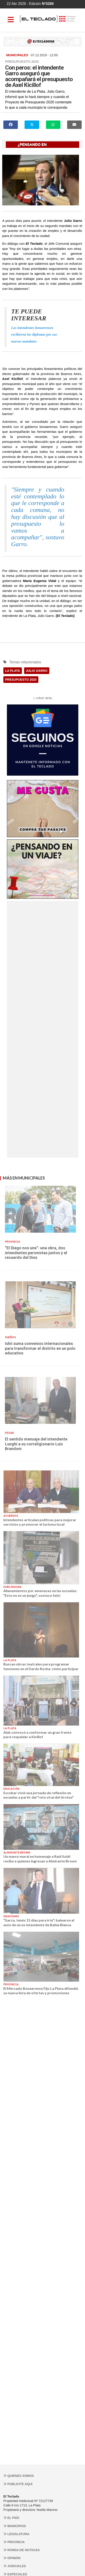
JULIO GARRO (37, 670)
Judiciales (14, 2566)
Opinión (12, 2558)
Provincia (14, 2542)
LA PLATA (12, 670)
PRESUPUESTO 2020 (21, 679)
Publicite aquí (17, 2484)
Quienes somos (18, 2476)
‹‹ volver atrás (42, 698)
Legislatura (16, 2534)
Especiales (15, 2574)
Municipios (14, 2526)
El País (11, 2518)
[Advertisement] (42, 1032)
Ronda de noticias (21, 2550)
